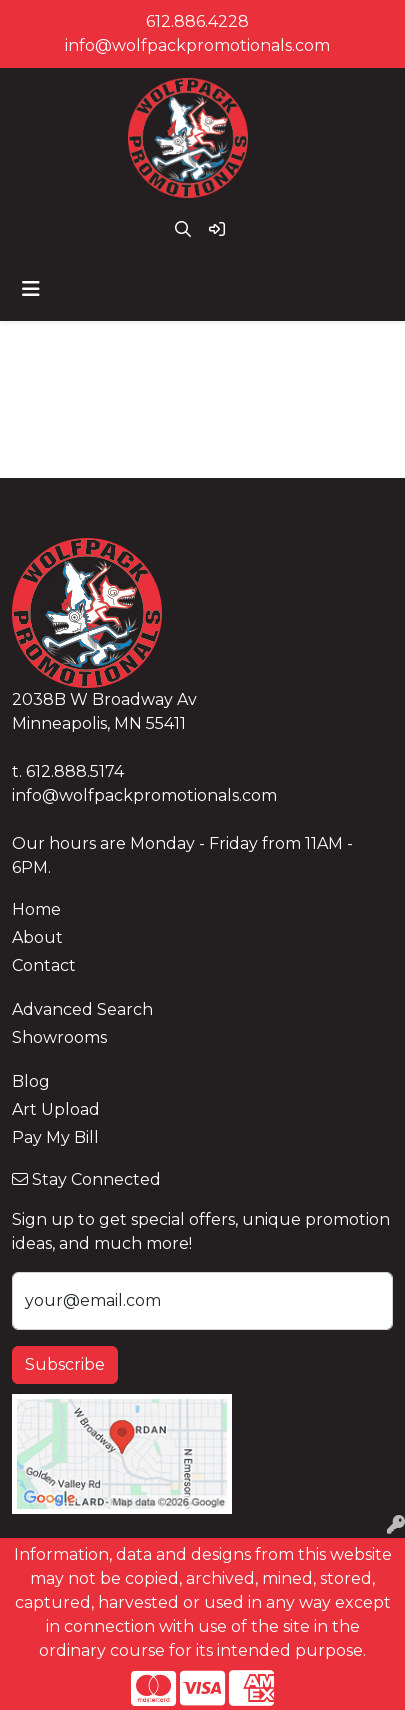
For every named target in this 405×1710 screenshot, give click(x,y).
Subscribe (65, 1364)
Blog (31, 1081)
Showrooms (59, 1037)
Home (36, 909)
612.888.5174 (75, 771)
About (37, 937)
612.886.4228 (197, 21)
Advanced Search (82, 1009)
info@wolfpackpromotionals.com (197, 45)
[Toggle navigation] (31, 289)
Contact (44, 965)
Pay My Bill (55, 1137)
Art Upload (56, 1109)
